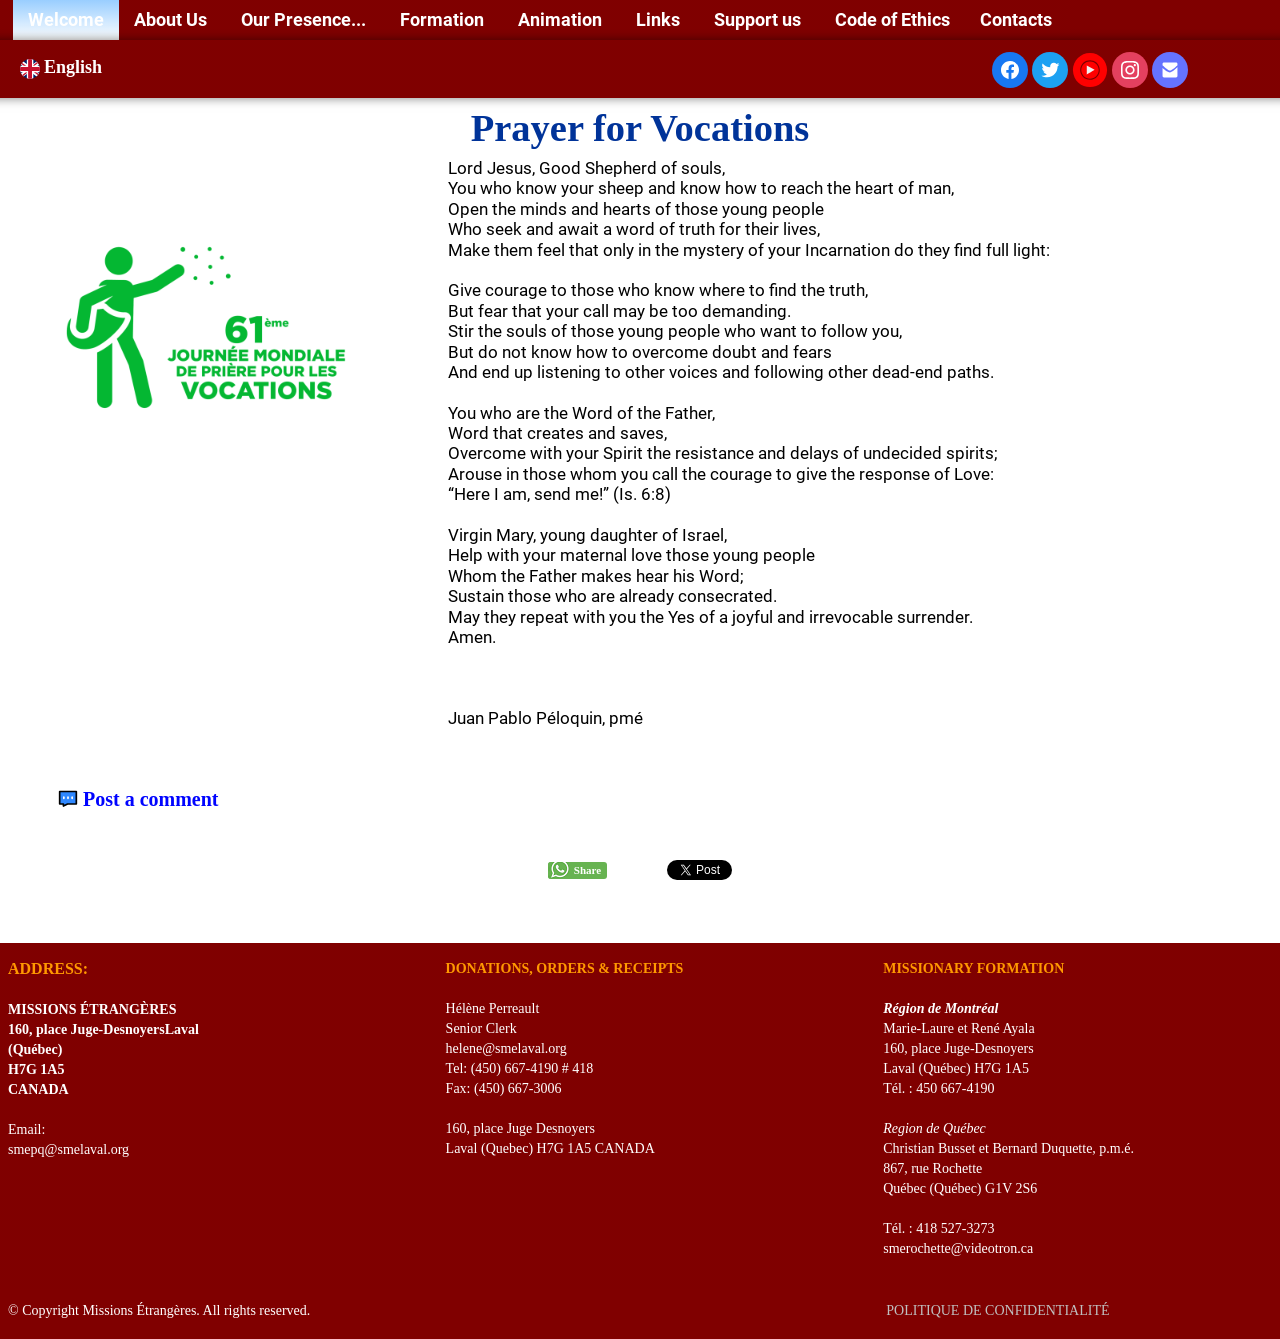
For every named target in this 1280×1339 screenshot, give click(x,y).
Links (660, 19)
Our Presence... (305, 19)
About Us (172, 19)
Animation (562, 19)
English (63, 67)
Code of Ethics (892, 19)
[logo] (15, 918)
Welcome (66, 19)
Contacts (1016, 19)
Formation (444, 19)
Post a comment (151, 799)
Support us (759, 19)
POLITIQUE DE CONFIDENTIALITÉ (999, 1310)
